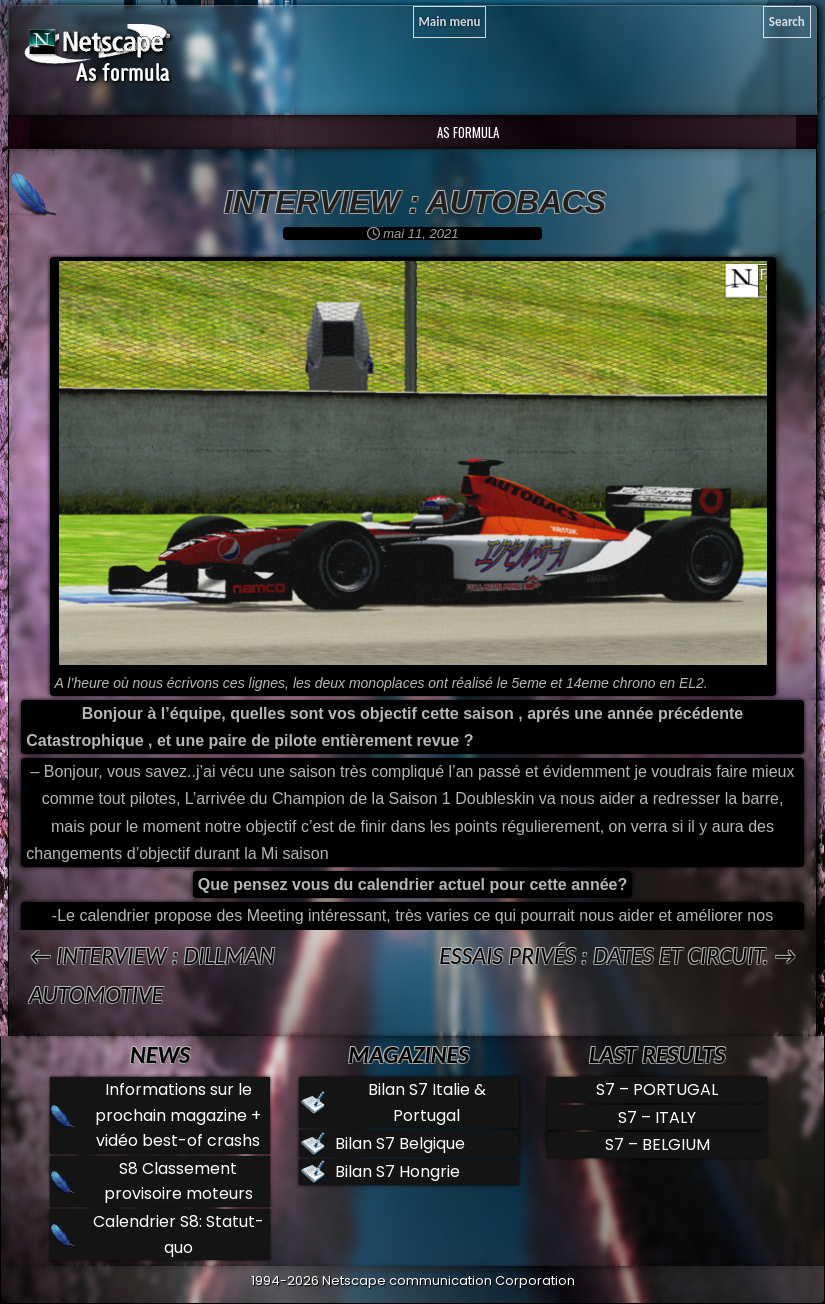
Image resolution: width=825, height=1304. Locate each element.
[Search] (787, 22)
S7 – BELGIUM (657, 1144)
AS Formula (466, 132)
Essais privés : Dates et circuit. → (617, 955)
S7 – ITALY (657, 1117)
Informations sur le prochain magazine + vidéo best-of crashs (178, 1115)
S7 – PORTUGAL (657, 1089)
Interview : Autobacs (415, 202)
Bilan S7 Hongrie (397, 1171)
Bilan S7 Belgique (400, 1143)
